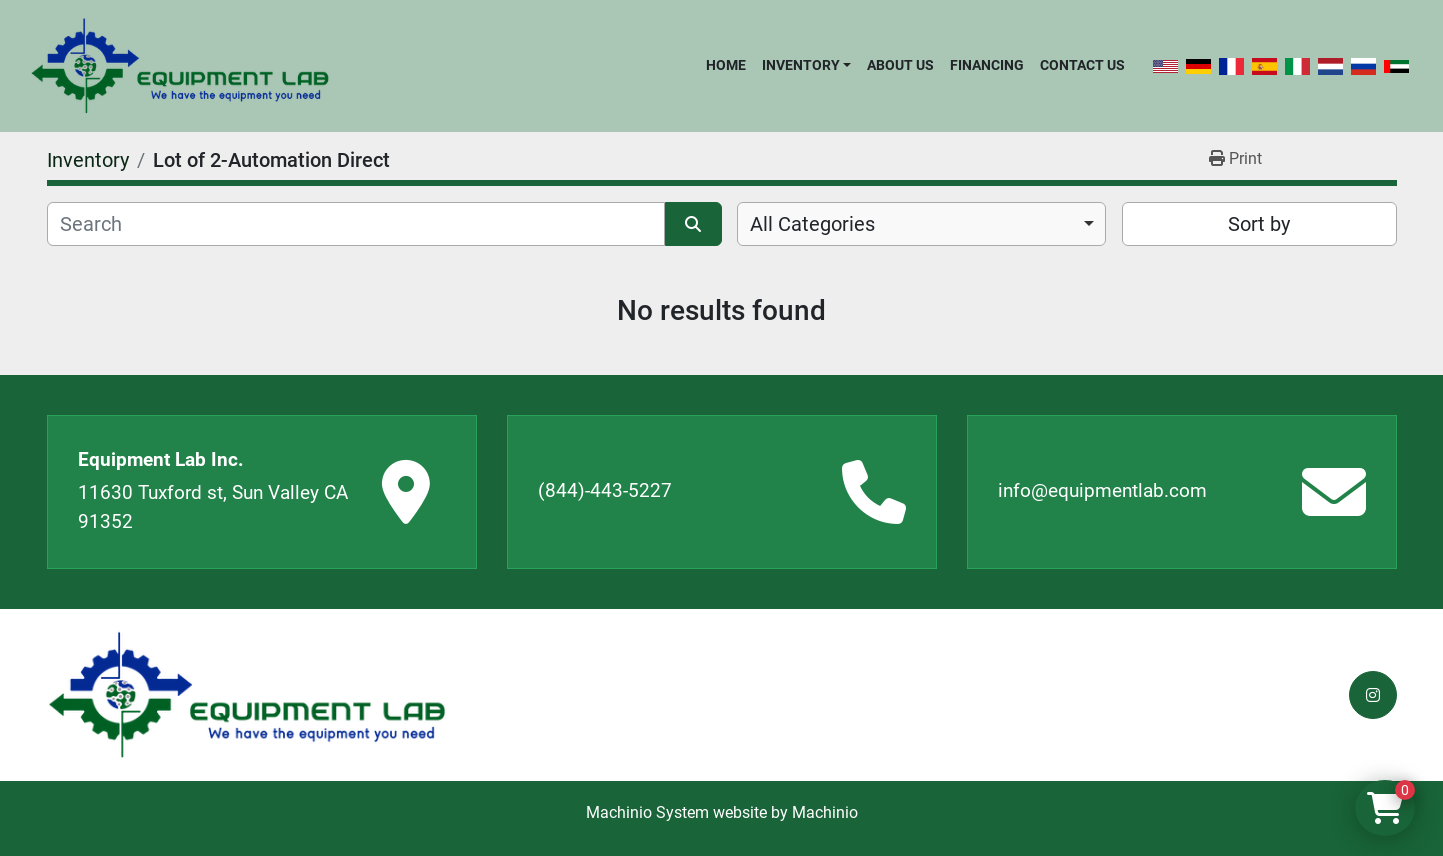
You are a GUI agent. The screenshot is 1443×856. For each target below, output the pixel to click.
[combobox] (921, 224)
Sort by (1259, 224)
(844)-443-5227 (605, 490)
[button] (806, 65)
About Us (900, 65)
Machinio (825, 812)
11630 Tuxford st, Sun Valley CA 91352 (213, 507)
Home (726, 65)
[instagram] (1373, 695)
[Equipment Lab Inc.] (247, 695)
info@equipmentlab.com (1102, 490)
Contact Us (1082, 65)
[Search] (356, 224)
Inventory (801, 65)
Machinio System (647, 812)
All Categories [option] (812, 224)
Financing (987, 65)
